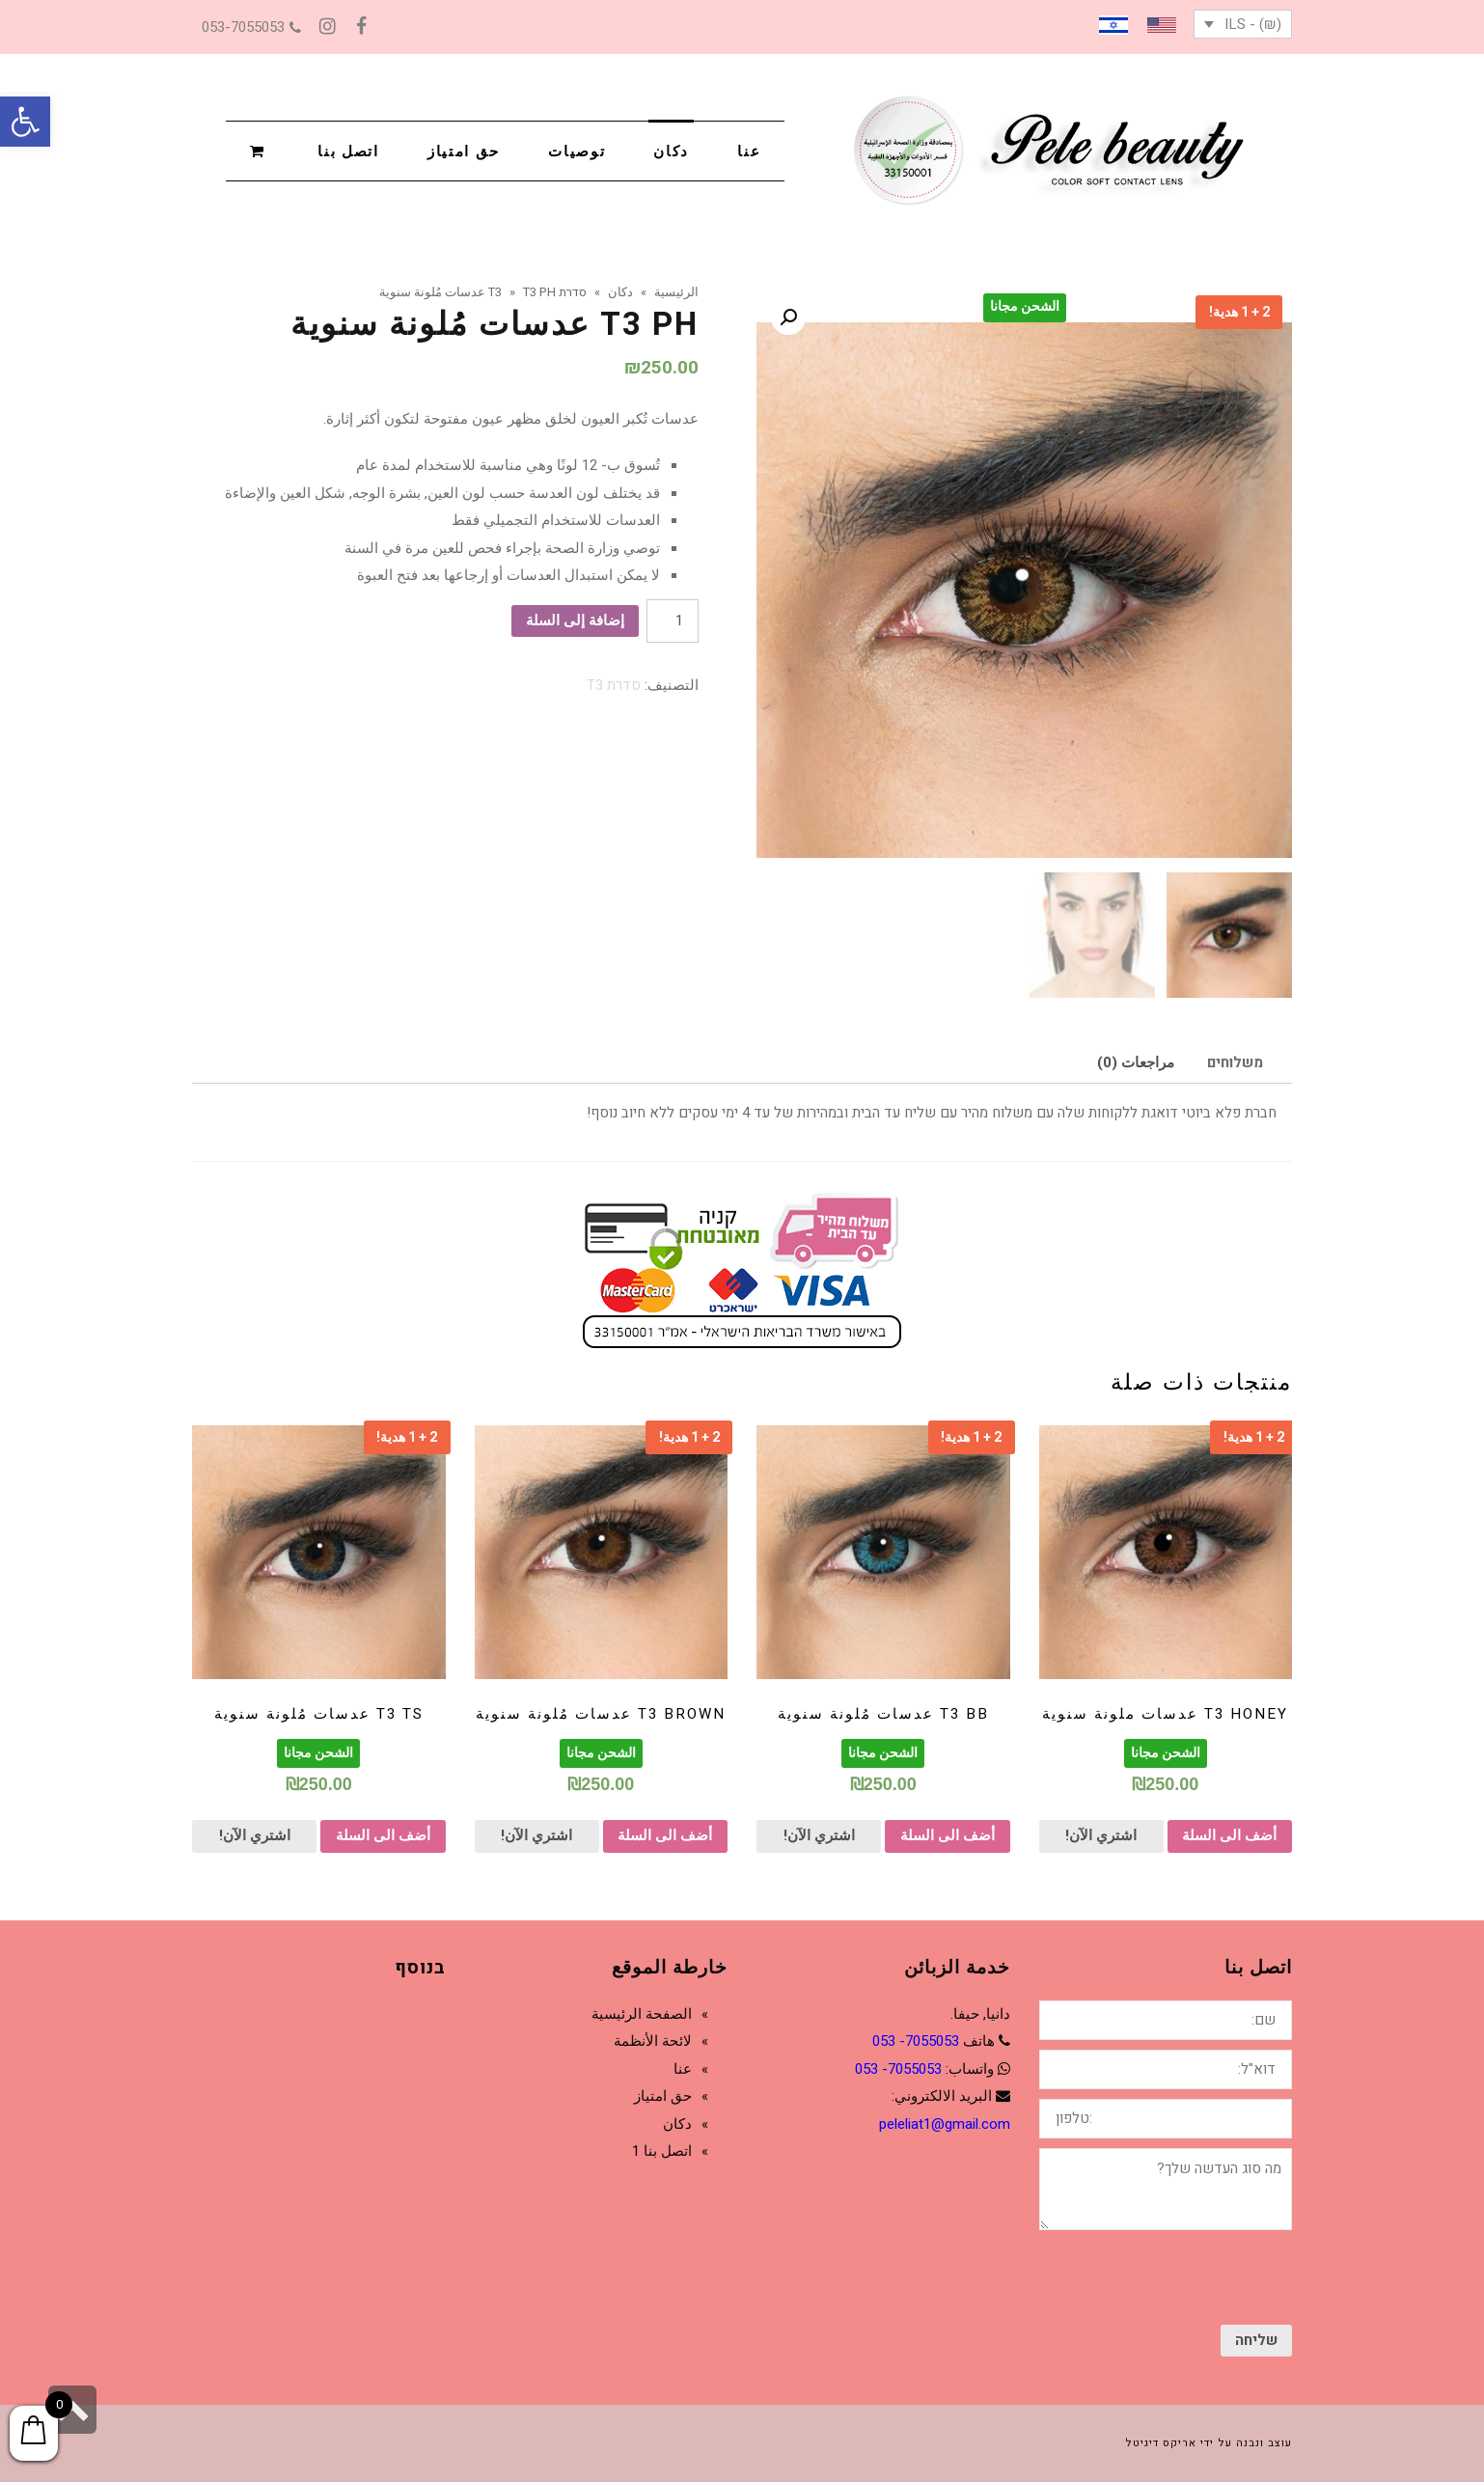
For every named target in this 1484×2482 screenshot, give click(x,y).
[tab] (1235, 1062)
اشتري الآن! (1101, 1835)
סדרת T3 (614, 685)
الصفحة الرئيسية (641, 2014)
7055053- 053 (915, 2041)
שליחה (1256, 2340)
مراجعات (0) (1135, 1062)
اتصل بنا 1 (662, 2151)
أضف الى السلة (1229, 1835)
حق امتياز (663, 2096)
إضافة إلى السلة (575, 620)
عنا (682, 2069)
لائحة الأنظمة (653, 2041)
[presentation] (1145, 2277)
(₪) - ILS (1252, 24)
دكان (677, 2124)
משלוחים (1235, 1062)
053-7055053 (251, 27)
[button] (25, 122)
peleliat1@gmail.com (944, 2124)
